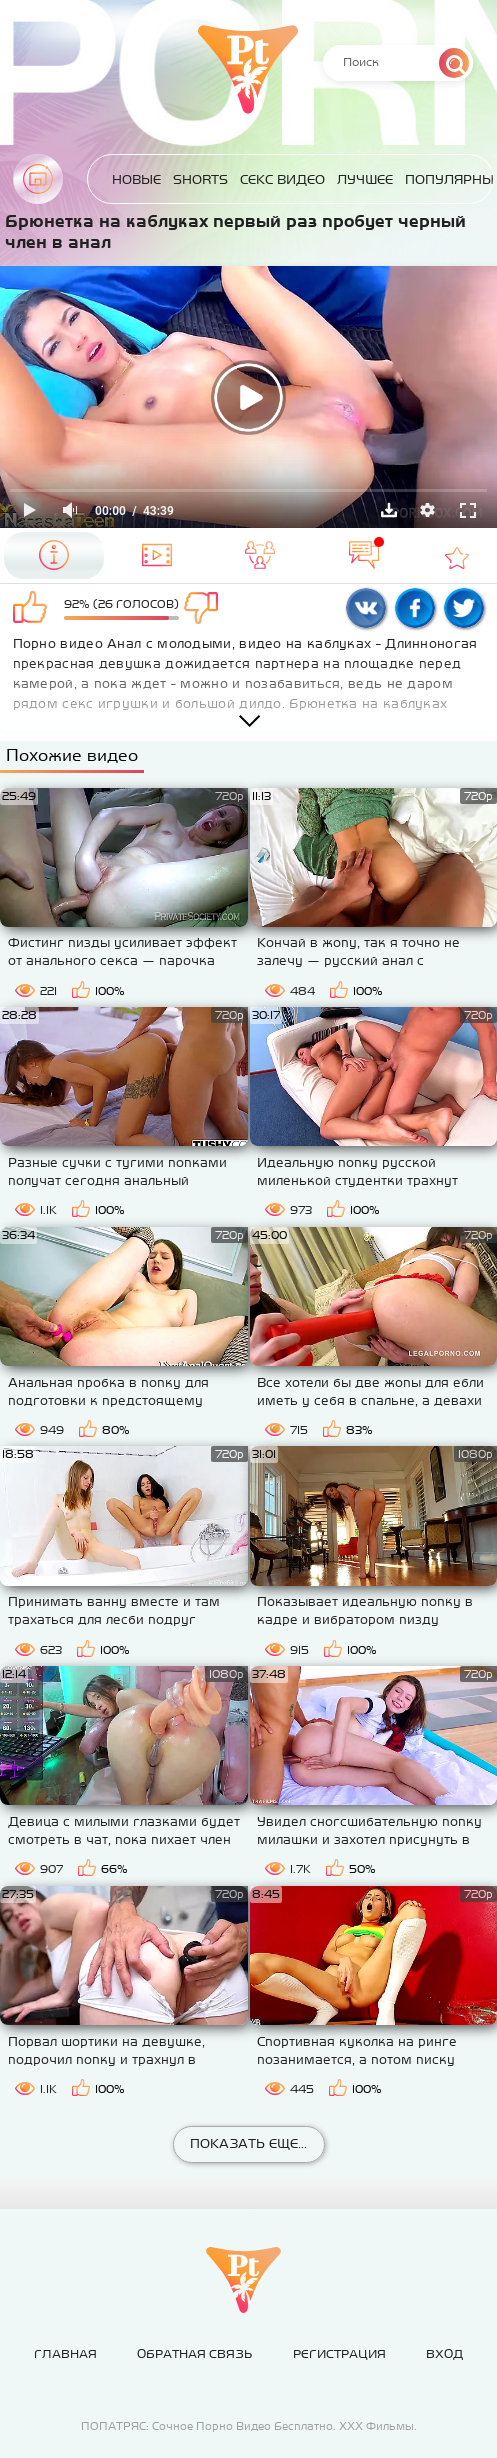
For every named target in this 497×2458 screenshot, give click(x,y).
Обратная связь (194, 2354)
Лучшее (365, 179)
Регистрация (339, 2354)
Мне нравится (33, 609)
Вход (444, 2354)
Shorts (200, 179)
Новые (136, 179)
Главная (38, 179)
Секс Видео (282, 179)
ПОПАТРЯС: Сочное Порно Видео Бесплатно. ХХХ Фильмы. (249, 2426)
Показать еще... (248, 2143)
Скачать (389, 510)
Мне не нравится (209, 609)
